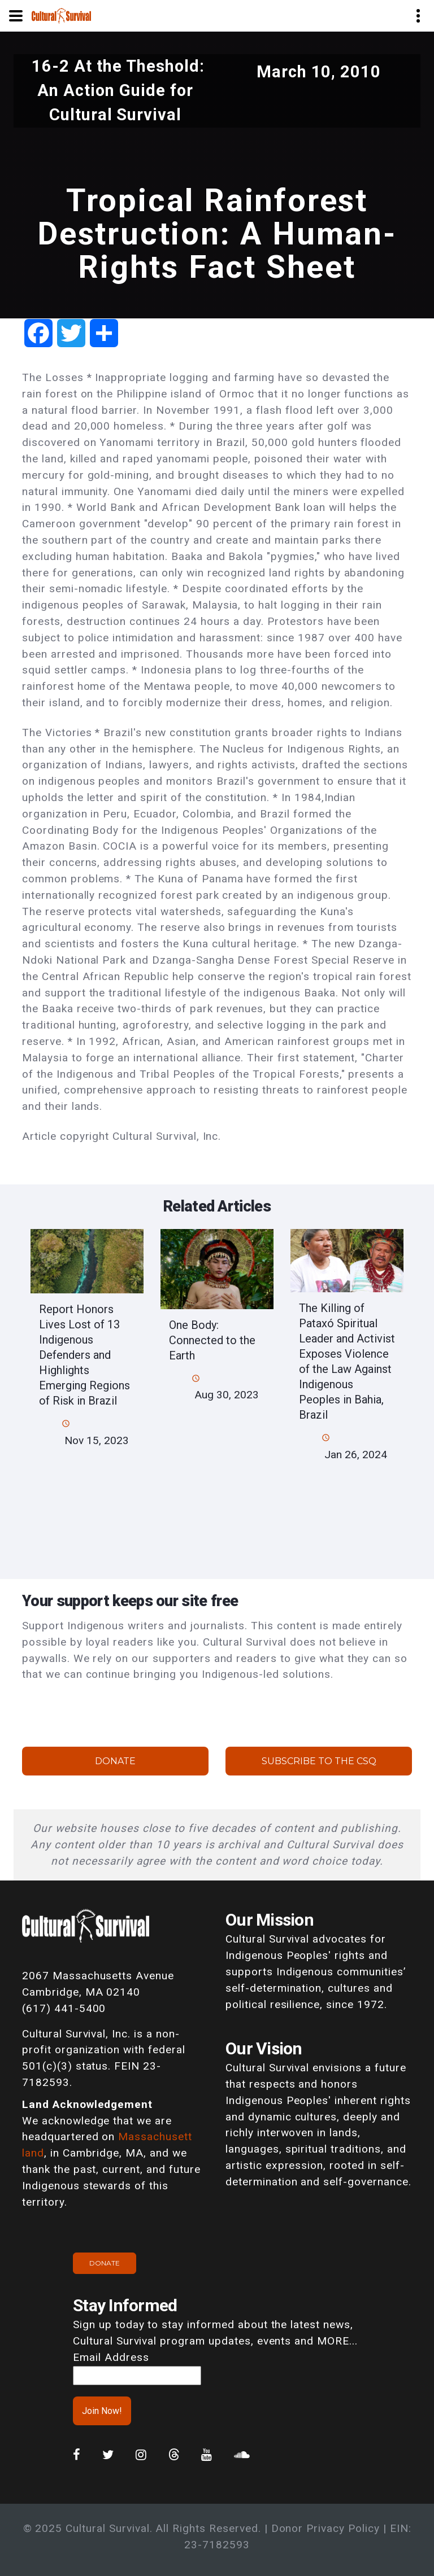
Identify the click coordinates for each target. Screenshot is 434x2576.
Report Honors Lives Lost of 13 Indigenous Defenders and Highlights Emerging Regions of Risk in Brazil (84, 1354)
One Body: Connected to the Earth (212, 1340)
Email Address (111, 2357)
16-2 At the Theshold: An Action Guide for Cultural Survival (118, 90)
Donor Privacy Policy (325, 2528)
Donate (115, 1761)
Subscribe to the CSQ (319, 1761)
